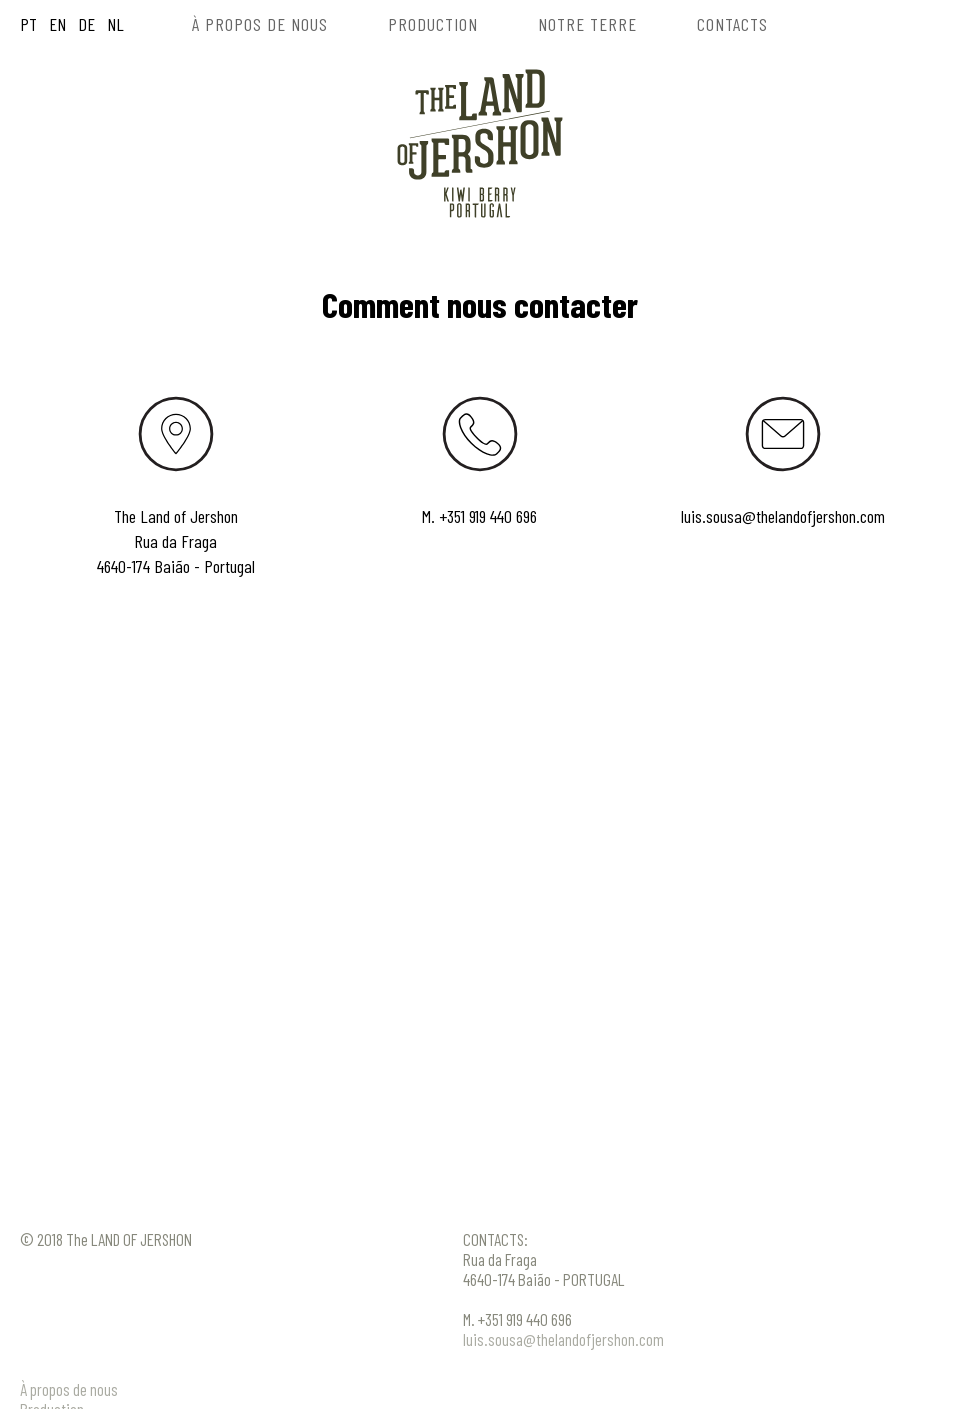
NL (113, 24)
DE (84, 24)
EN (55, 24)
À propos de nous (69, 1389)
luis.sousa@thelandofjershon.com (783, 516)
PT (28, 24)
